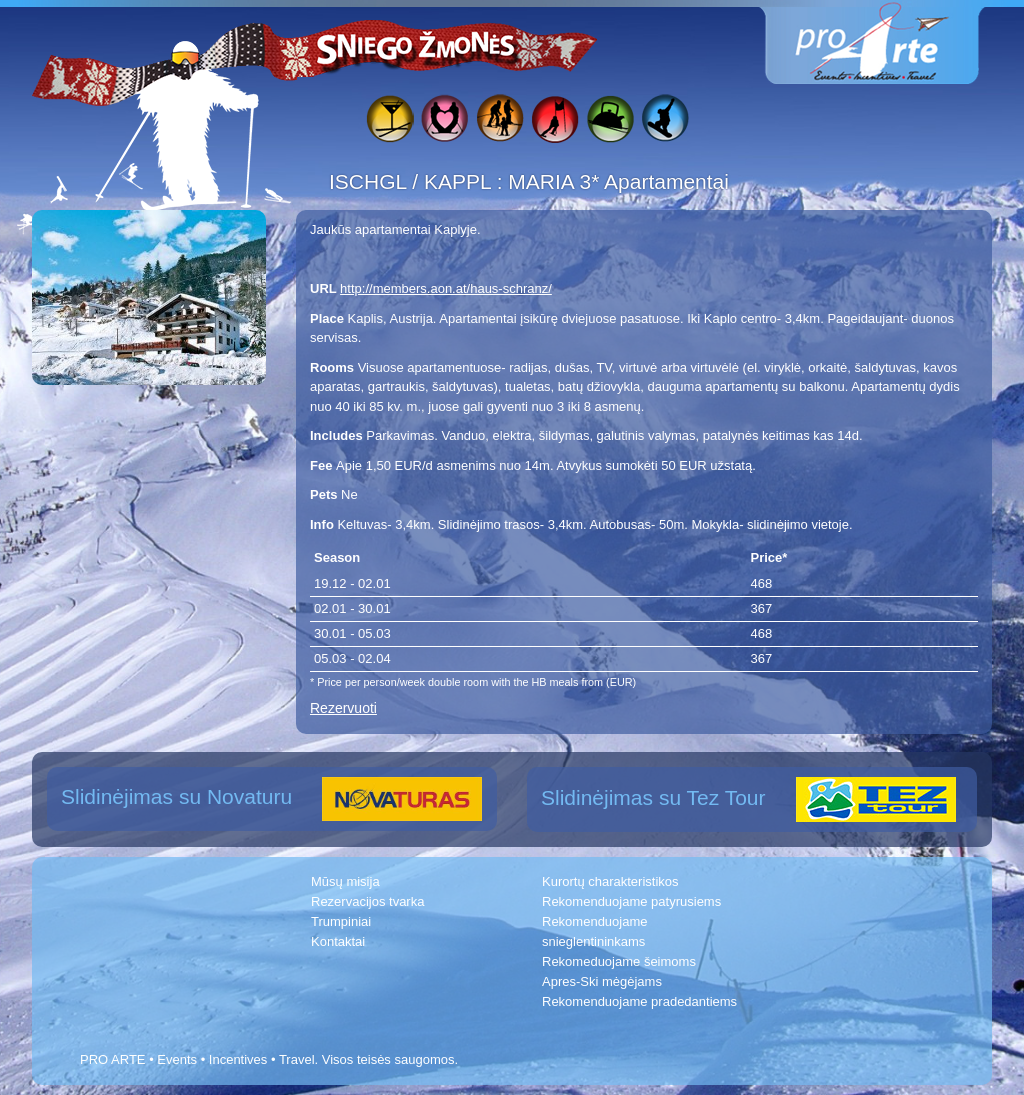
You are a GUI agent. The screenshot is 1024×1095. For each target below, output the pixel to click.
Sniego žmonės (417, 46)
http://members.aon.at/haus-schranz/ (446, 288)
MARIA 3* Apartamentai (618, 181)
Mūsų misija (345, 881)
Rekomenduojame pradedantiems (639, 1001)
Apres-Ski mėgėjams (602, 981)
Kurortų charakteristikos (610, 881)
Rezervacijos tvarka (367, 901)
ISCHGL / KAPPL (413, 181)
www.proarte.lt (888, 42)
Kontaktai (338, 941)
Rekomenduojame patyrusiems (631, 901)
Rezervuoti (343, 708)
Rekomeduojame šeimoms (619, 961)
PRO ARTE (113, 1059)
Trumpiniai (341, 921)
